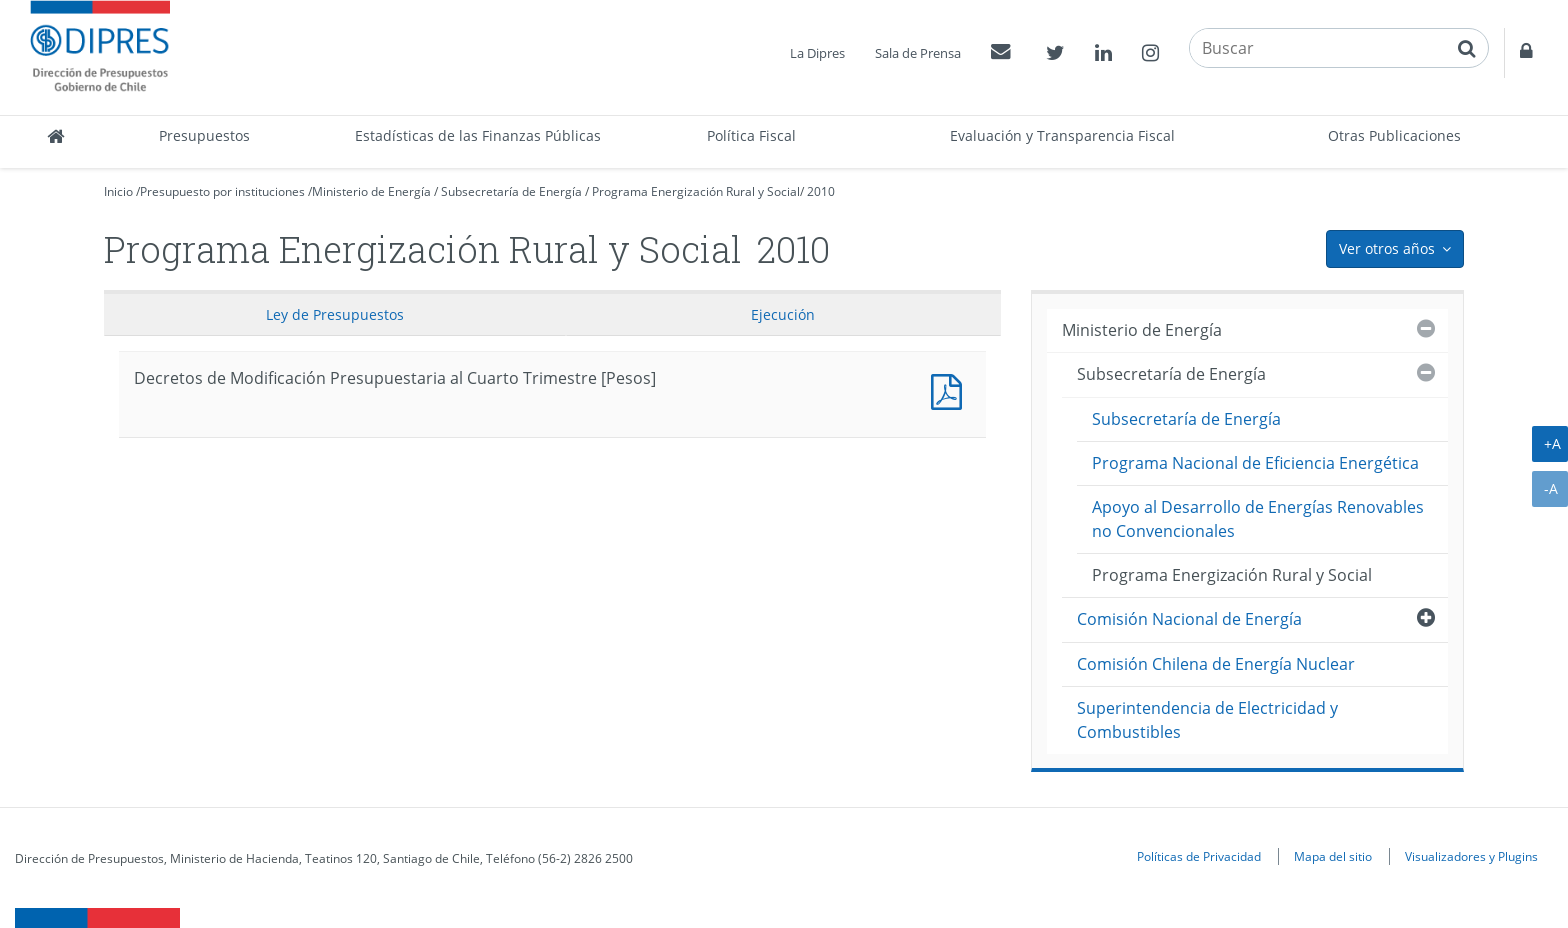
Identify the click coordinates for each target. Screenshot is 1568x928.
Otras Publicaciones (1394, 135)
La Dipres (817, 53)
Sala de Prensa (918, 53)
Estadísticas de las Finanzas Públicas (478, 135)
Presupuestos (204, 135)
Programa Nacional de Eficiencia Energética (1255, 463)
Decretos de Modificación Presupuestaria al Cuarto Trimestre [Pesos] (951, 389)
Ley (335, 314)
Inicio (118, 191)
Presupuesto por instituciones (222, 191)
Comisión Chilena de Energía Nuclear (1216, 664)
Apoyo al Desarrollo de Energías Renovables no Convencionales (1258, 518)
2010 (821, 191)
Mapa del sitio (1333, 856)
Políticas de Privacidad (1199, 856)
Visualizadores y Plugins (1471, 856)
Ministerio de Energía (371, 191)
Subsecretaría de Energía (511, 191)
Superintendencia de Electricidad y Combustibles (1207, 719)
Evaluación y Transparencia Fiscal (1062, 135)
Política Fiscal (751, 135)
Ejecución (783, 314)
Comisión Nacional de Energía (1189, 619)
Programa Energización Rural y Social (696, 191)
